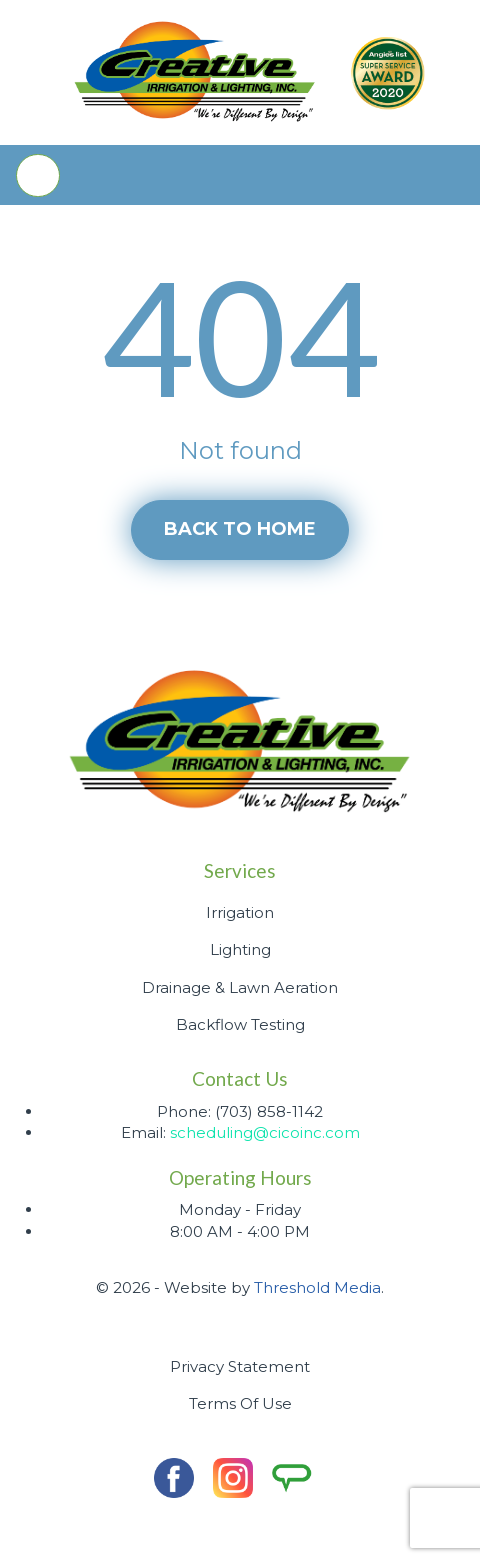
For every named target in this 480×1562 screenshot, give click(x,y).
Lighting (240, 949)
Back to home (240, 529)
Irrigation (240, 912)
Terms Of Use (240, 1403)
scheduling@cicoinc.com (265, 1132)
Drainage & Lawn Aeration (240, 987)
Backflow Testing (240, 1024)
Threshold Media (317, 1287)
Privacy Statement (240, 1366)
